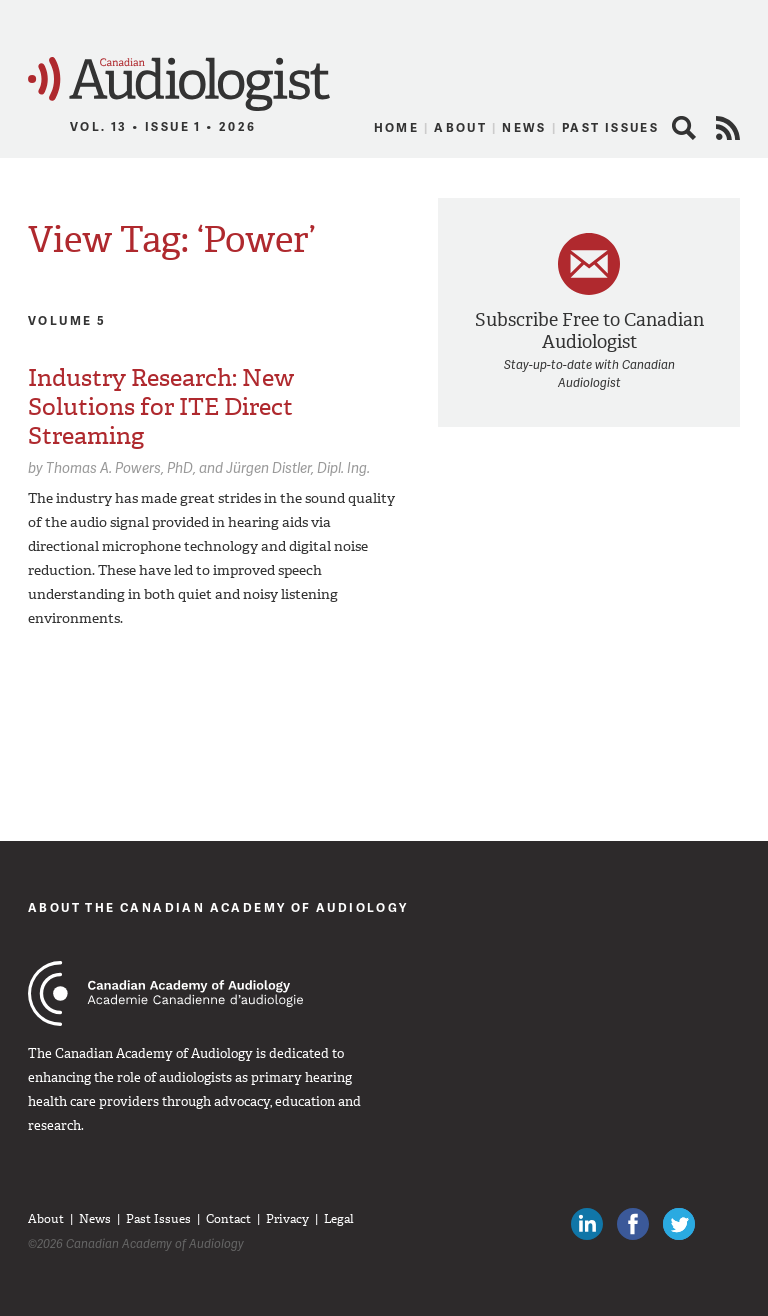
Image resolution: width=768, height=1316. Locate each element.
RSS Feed (728, 128)
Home (397, 127)
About (460, 127)
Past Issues (610, 127)
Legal (339, 1219)
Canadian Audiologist (179, 84)
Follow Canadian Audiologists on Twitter (679, 1224)
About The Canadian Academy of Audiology (218, 907)
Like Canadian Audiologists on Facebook (633, 1224)
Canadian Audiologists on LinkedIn (587, 1224)
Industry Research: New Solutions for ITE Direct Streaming (161, 407)
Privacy (287, 1219)
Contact (228, 1219)
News (524, 127)
